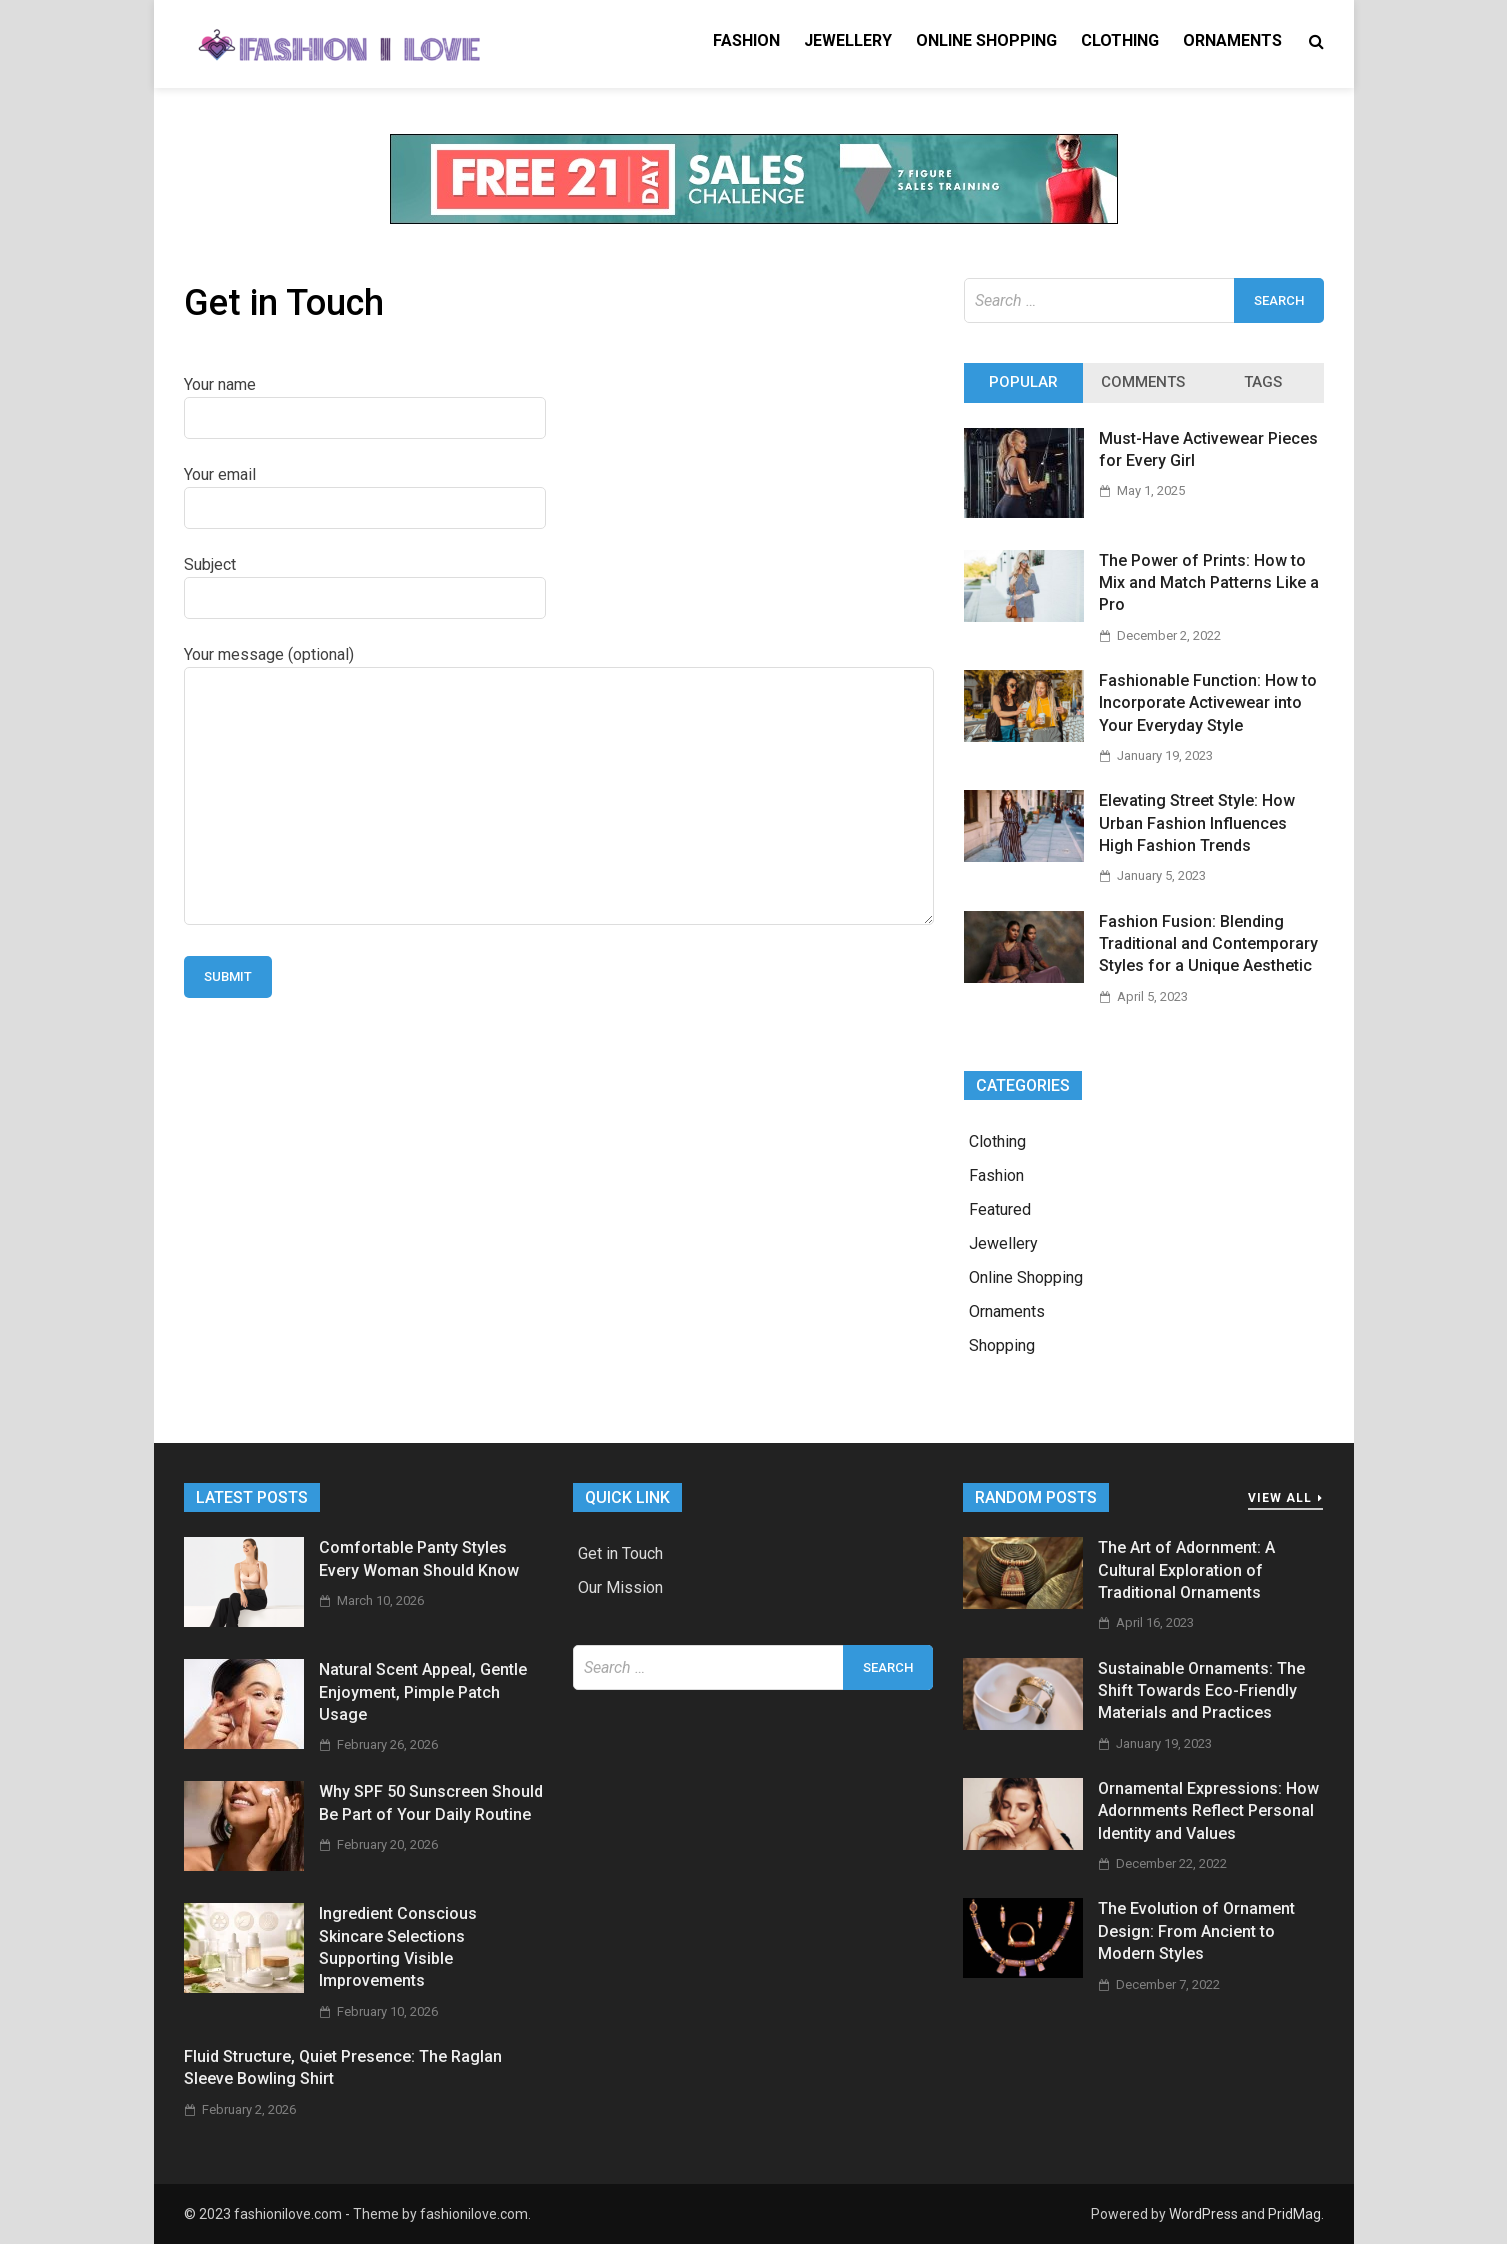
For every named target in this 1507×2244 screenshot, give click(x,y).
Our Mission (620, 1587)
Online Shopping (986, 40)
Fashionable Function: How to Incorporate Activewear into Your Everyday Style (1208, 703)
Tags (1263, 382)
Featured (1000, 1209)
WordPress (1203, 2214)
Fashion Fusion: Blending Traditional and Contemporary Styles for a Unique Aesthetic (1208, 944)
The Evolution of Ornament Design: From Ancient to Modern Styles (1196, 1931)
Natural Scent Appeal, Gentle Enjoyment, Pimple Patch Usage (423, 1692)
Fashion (746, 40)
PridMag (1294, 2214)
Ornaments (1232, 40)
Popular (1023, 382)
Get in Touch (620, 1553)
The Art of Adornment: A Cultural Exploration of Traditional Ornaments (1186, 1570)
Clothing (1120, 40)
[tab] (1024, 383)
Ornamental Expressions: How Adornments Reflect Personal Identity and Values (1208, 1811)
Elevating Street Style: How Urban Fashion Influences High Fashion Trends (1197, 823)
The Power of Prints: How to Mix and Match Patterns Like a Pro (1209, 583)
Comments (1143, 382)
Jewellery (848, 40)
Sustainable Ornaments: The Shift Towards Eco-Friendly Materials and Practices (1201, 1691)
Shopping (1002, 1345)
